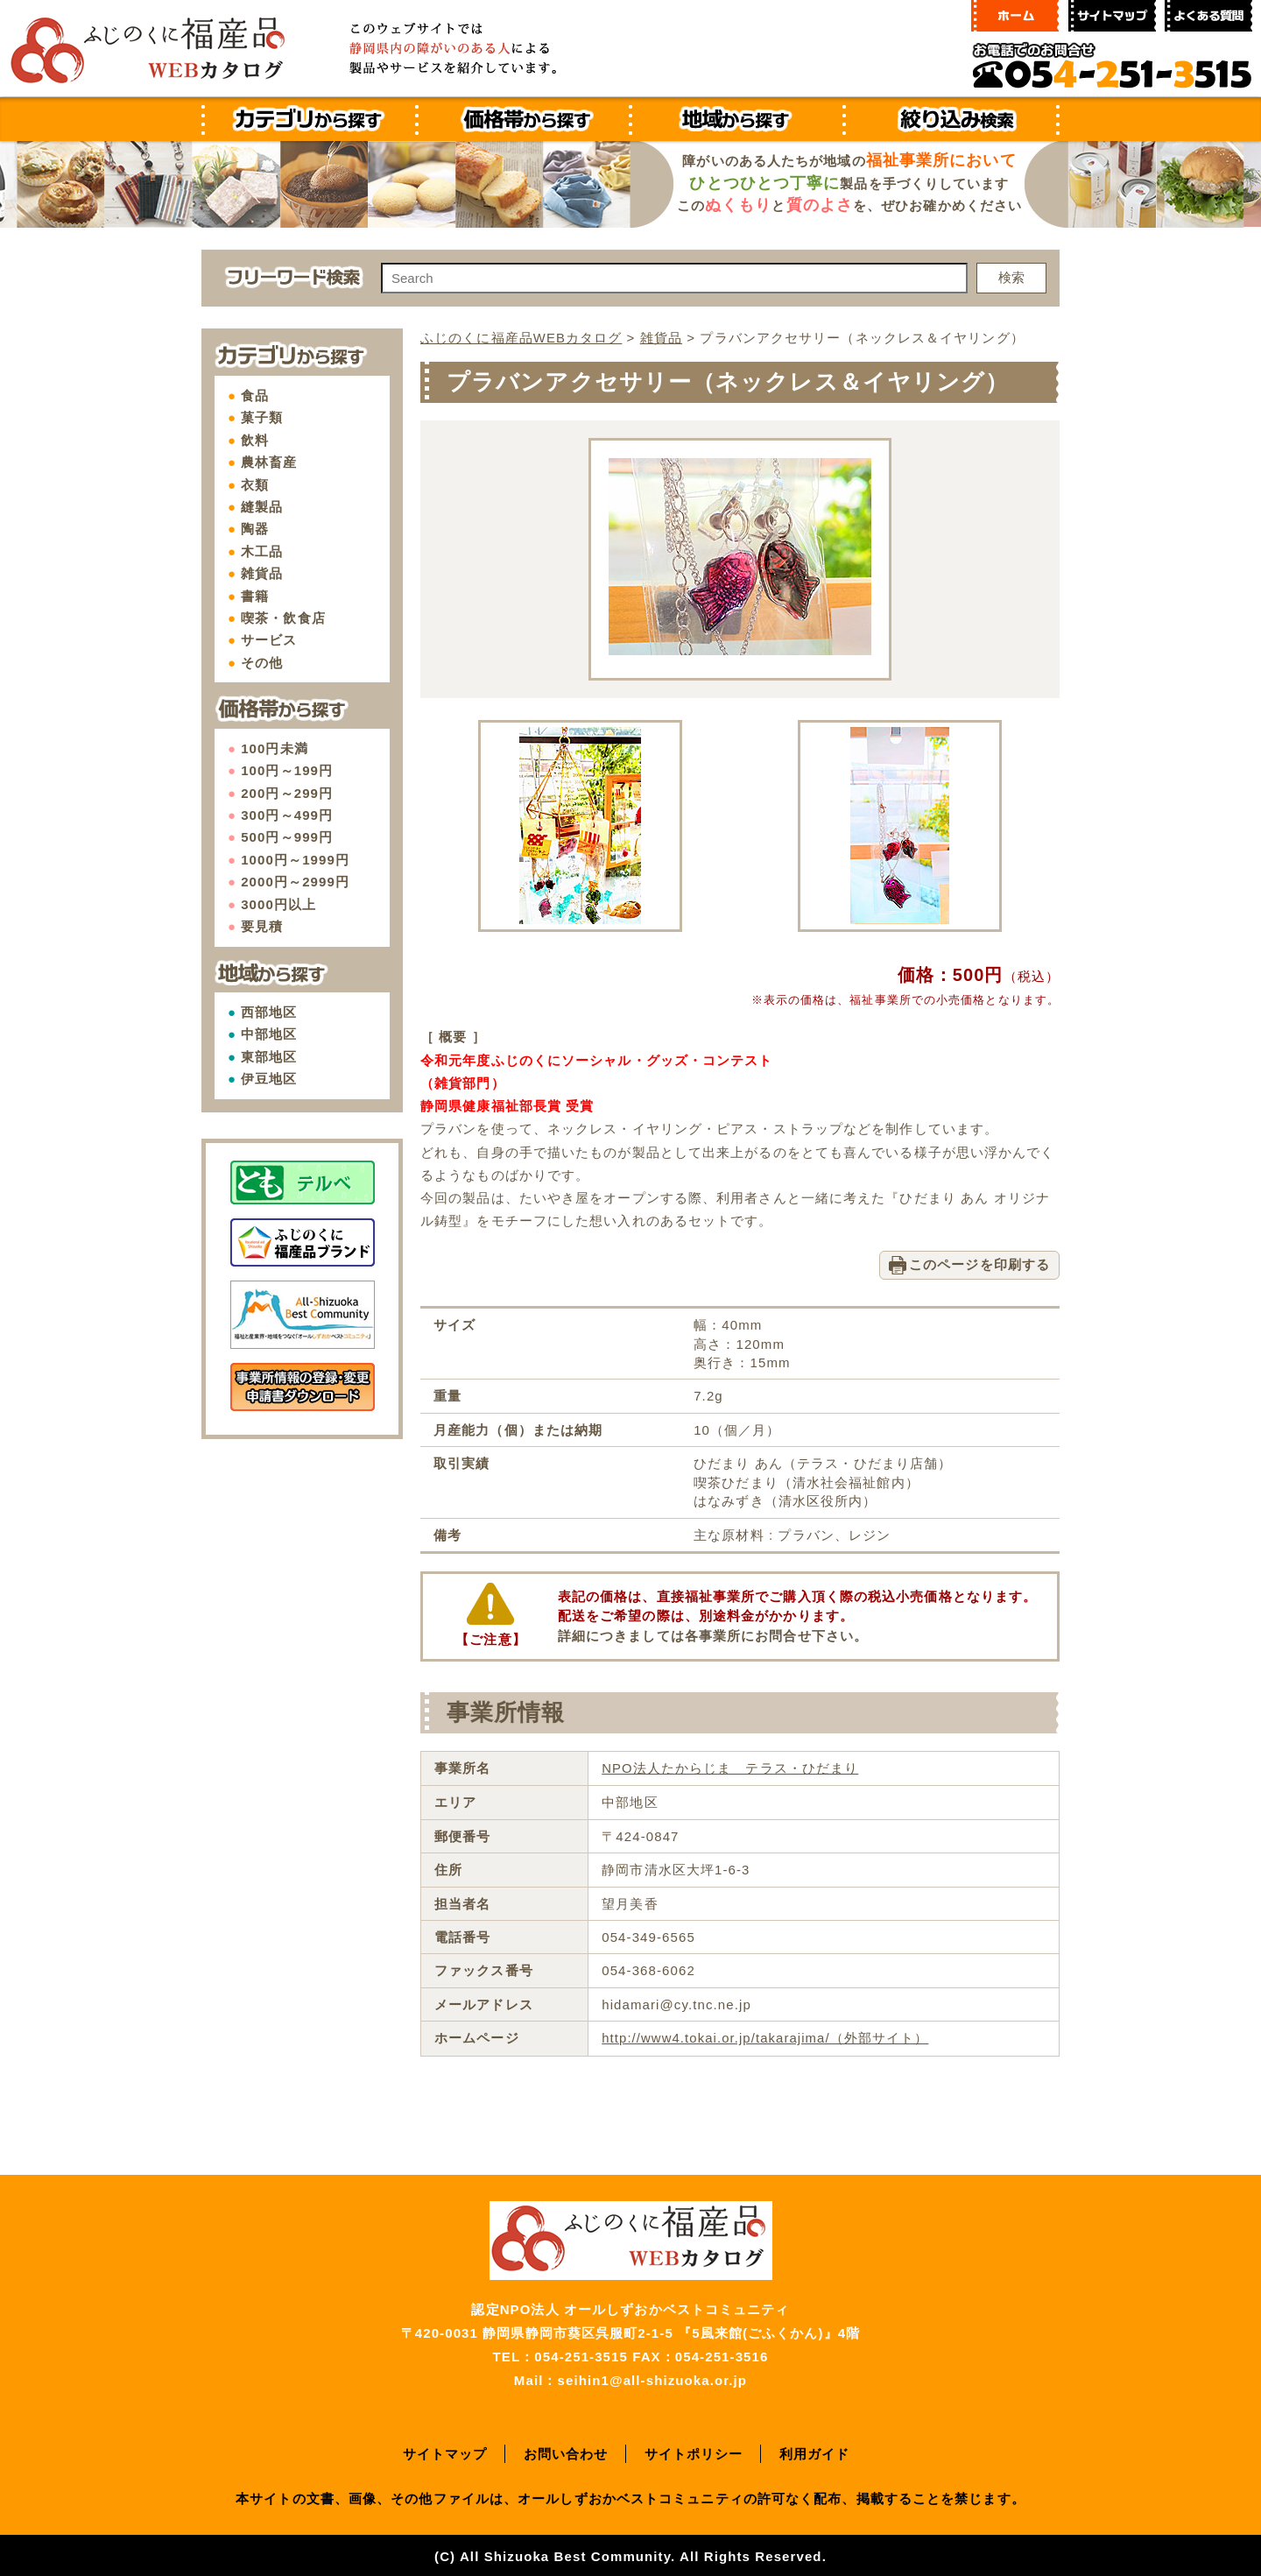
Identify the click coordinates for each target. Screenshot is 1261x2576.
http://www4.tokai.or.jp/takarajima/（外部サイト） (765, 2036)
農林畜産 (269, 462)
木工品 (262, 551)
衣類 (255, 484)
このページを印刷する (979, 1262)
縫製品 (262, 506)
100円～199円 (287, 770)
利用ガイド (814, 2451)
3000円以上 (278, 904)
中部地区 (269, 1034)
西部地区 (269, 1012)
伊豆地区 (269, 1078)
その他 (262, 662)
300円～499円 (287, 815)
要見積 (262, 926)
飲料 (255, 440)
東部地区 (269, 1056)
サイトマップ (445, 2451)
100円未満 (274, 748)
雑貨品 (262, 573)
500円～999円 (287, 836)
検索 (1011, 277)
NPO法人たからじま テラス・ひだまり (729, 1767)
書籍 (255, 596)
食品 (255, 395)
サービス (269, 639)
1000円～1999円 (295, 859)
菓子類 (262, 417)
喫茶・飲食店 (283, 617)
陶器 (255, 528)
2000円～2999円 (295, 881)
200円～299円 (287, 793)
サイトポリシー (694, 2451)
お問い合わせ (566, 2451)
